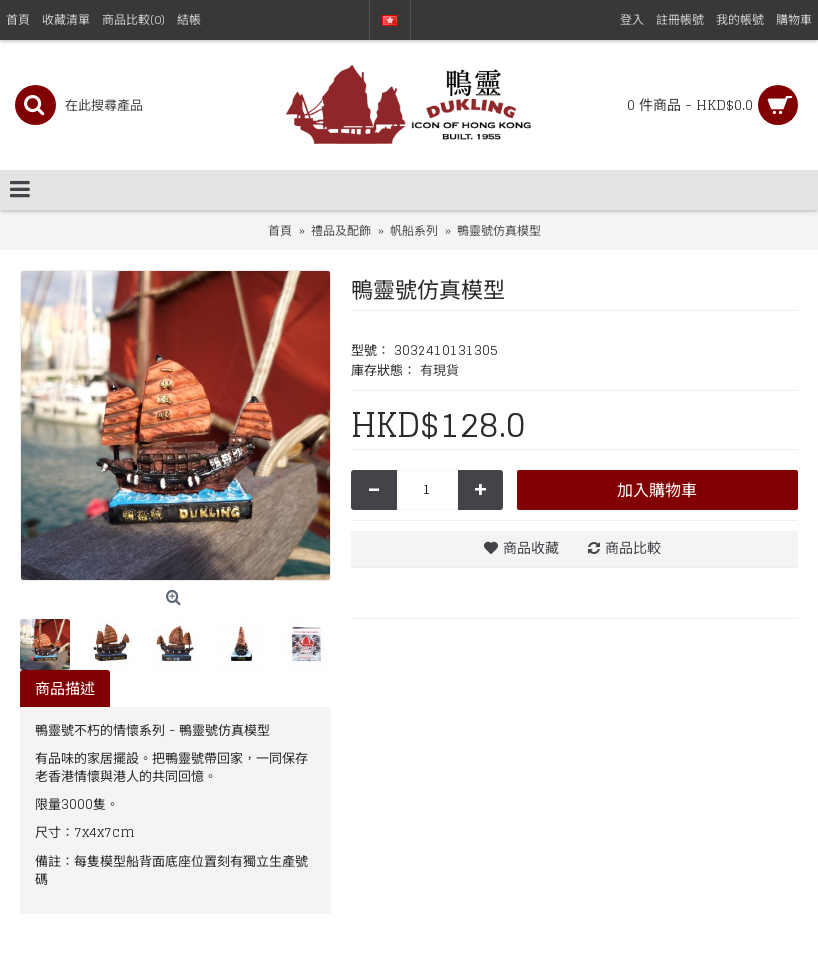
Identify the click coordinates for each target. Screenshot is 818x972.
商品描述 (65, 688)
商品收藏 (531, 547)
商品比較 (633, 547)
